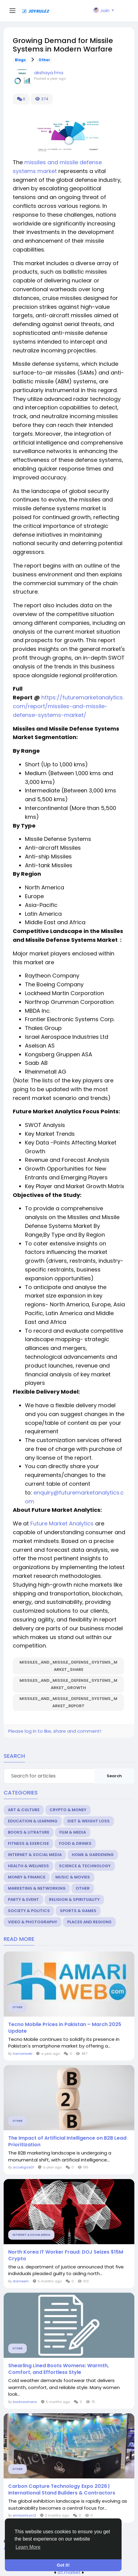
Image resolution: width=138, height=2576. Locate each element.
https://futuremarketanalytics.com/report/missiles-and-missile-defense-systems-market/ (68, 706)
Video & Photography (32, 1922)
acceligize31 (23, 2167)
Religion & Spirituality (74, 1899)
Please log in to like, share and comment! (54, 1731)
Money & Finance (26, 1877)
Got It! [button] (63, 2565)
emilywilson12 (24, 2515)
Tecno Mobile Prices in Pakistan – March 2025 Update (64, 2027)
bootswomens (25, 2401)
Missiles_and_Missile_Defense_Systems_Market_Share (68, 1665)
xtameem (21, 2281)
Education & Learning (32, 1821)
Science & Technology (85, 1866)
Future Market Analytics (62, 1523)
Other (44, 60)
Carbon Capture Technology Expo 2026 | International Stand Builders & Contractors (61, 2489)
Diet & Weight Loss (88, 1821)
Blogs (20, 60)
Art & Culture (24, 1810)
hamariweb (22, 2053)
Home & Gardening (93, 1855)
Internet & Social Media (35, 1855)
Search (114, 1776)
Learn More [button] (28, 2547)
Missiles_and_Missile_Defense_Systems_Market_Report (68, 1702)
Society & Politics (29, 1911)
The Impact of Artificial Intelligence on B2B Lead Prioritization (67, 2141)
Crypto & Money (68, 1810)
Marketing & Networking (37, 1888)
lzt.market (69, 2572)
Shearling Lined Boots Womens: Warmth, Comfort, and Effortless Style (58, 2369)
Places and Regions (89, 1922)
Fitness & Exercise (28, 1843)
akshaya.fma (48, 72)
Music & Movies (72, 1877)
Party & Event (23, 1899)
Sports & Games (78, 1911)
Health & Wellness (28, 1866)
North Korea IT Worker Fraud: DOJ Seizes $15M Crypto (65, 2255)
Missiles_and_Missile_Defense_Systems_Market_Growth (68, 1684)
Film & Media (72, 1832)
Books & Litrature (28, 1832)
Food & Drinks (75, 1843)
